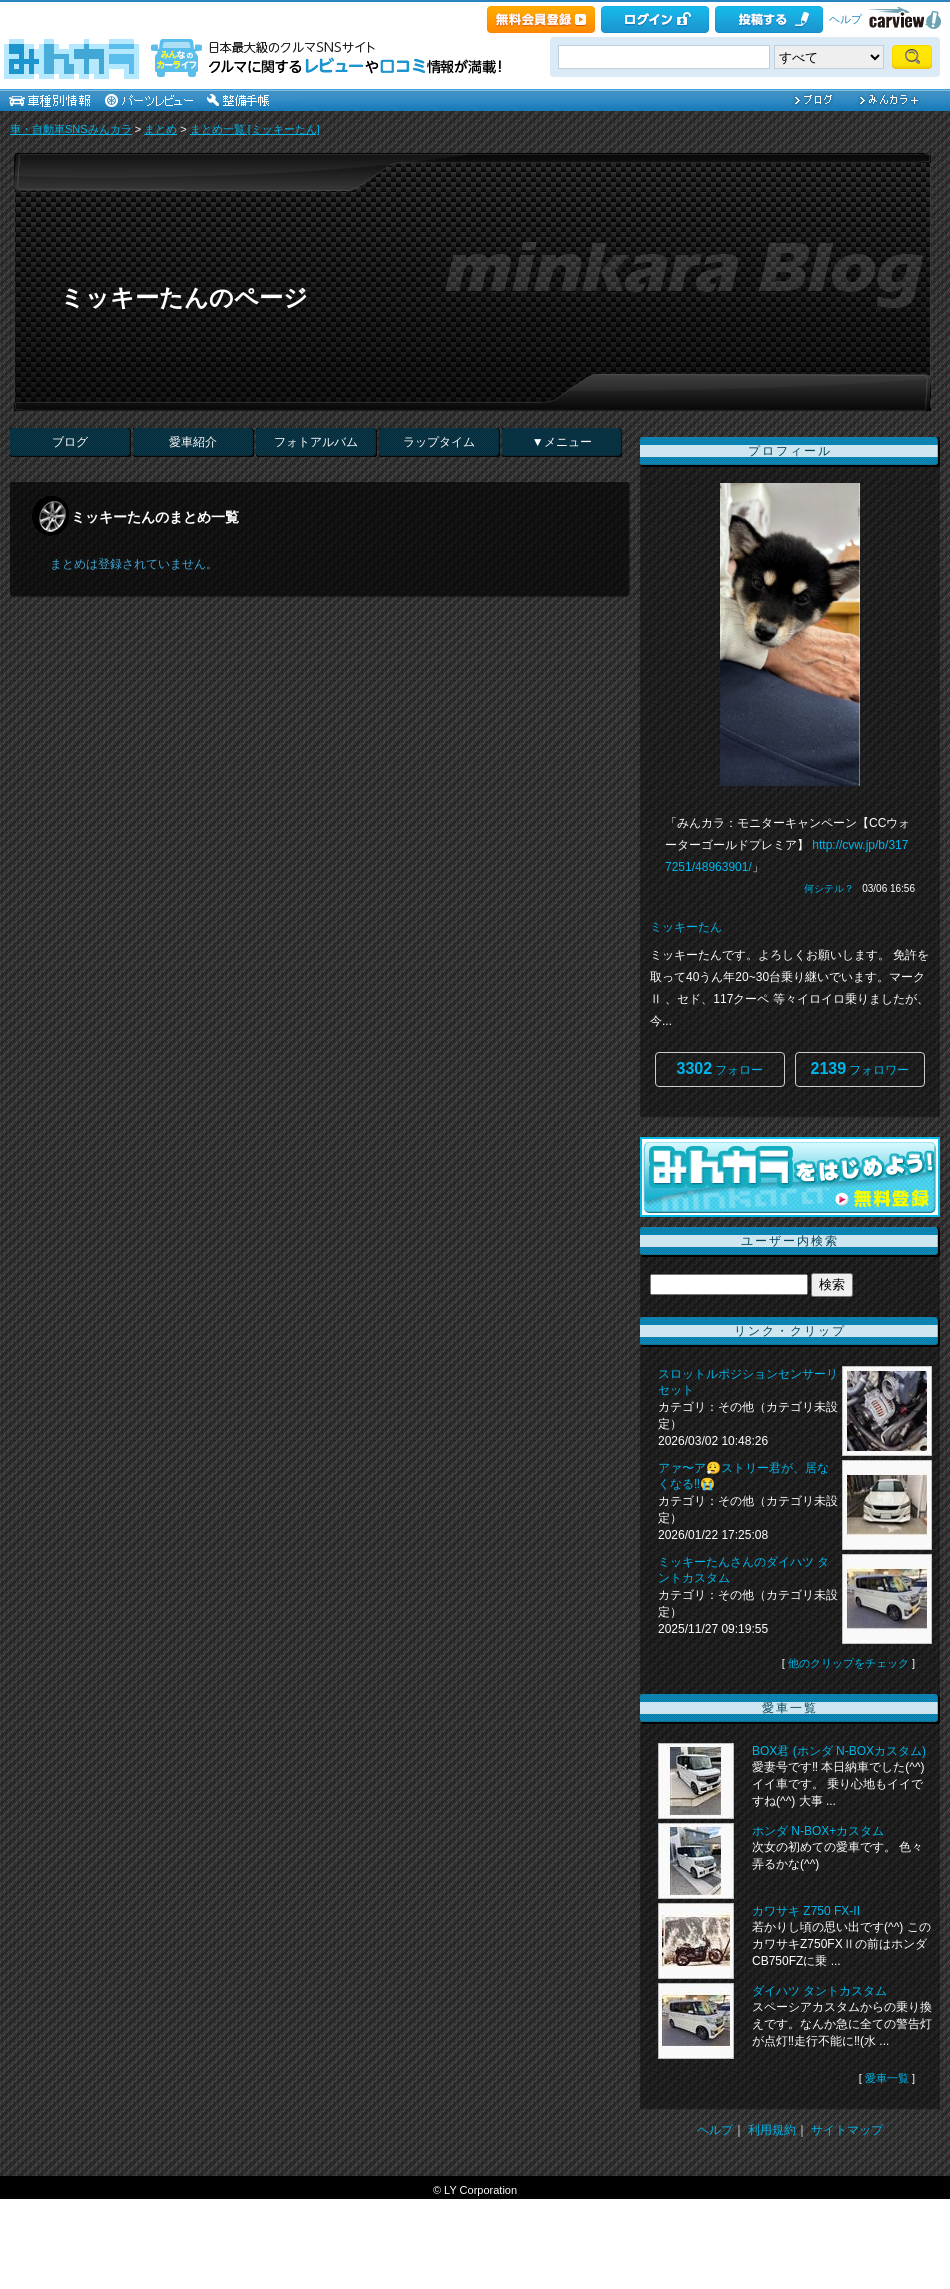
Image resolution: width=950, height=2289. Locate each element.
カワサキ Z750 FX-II (806, 1911)
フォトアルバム (316, 442)
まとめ (160, 129)
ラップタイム (439, 442)
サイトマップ (847, 2130)
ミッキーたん (686, 927)
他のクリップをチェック (848, 1663)
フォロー (720, 1068)
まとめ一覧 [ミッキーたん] (255, 129)
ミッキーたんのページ (184, 297)
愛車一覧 (887, 2078)
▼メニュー (562, 442)
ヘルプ (845, 19)
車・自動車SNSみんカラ (71, 129)
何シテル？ (829, 888)
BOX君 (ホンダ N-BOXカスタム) (839, 1751)
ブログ (70, 442)
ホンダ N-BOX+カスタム (818, 1831)
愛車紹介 (193, 442)
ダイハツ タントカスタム (819, 1991)
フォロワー (860, 1068)
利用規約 (772, 2130)
